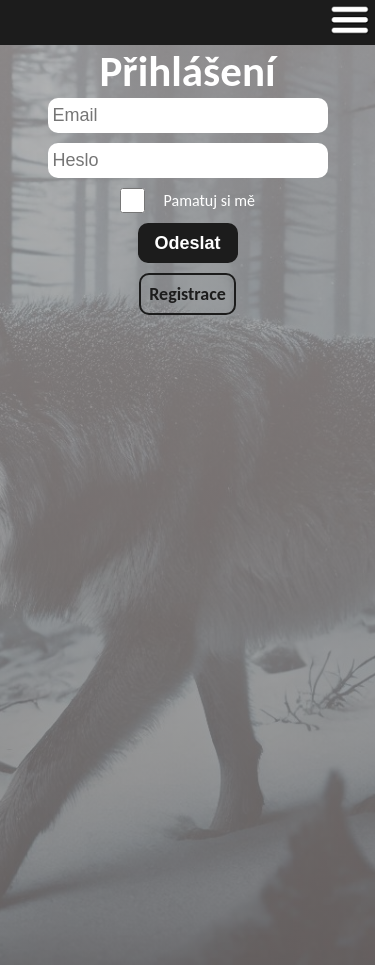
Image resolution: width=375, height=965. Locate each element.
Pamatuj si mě (187, 200)
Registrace (187, 294)
